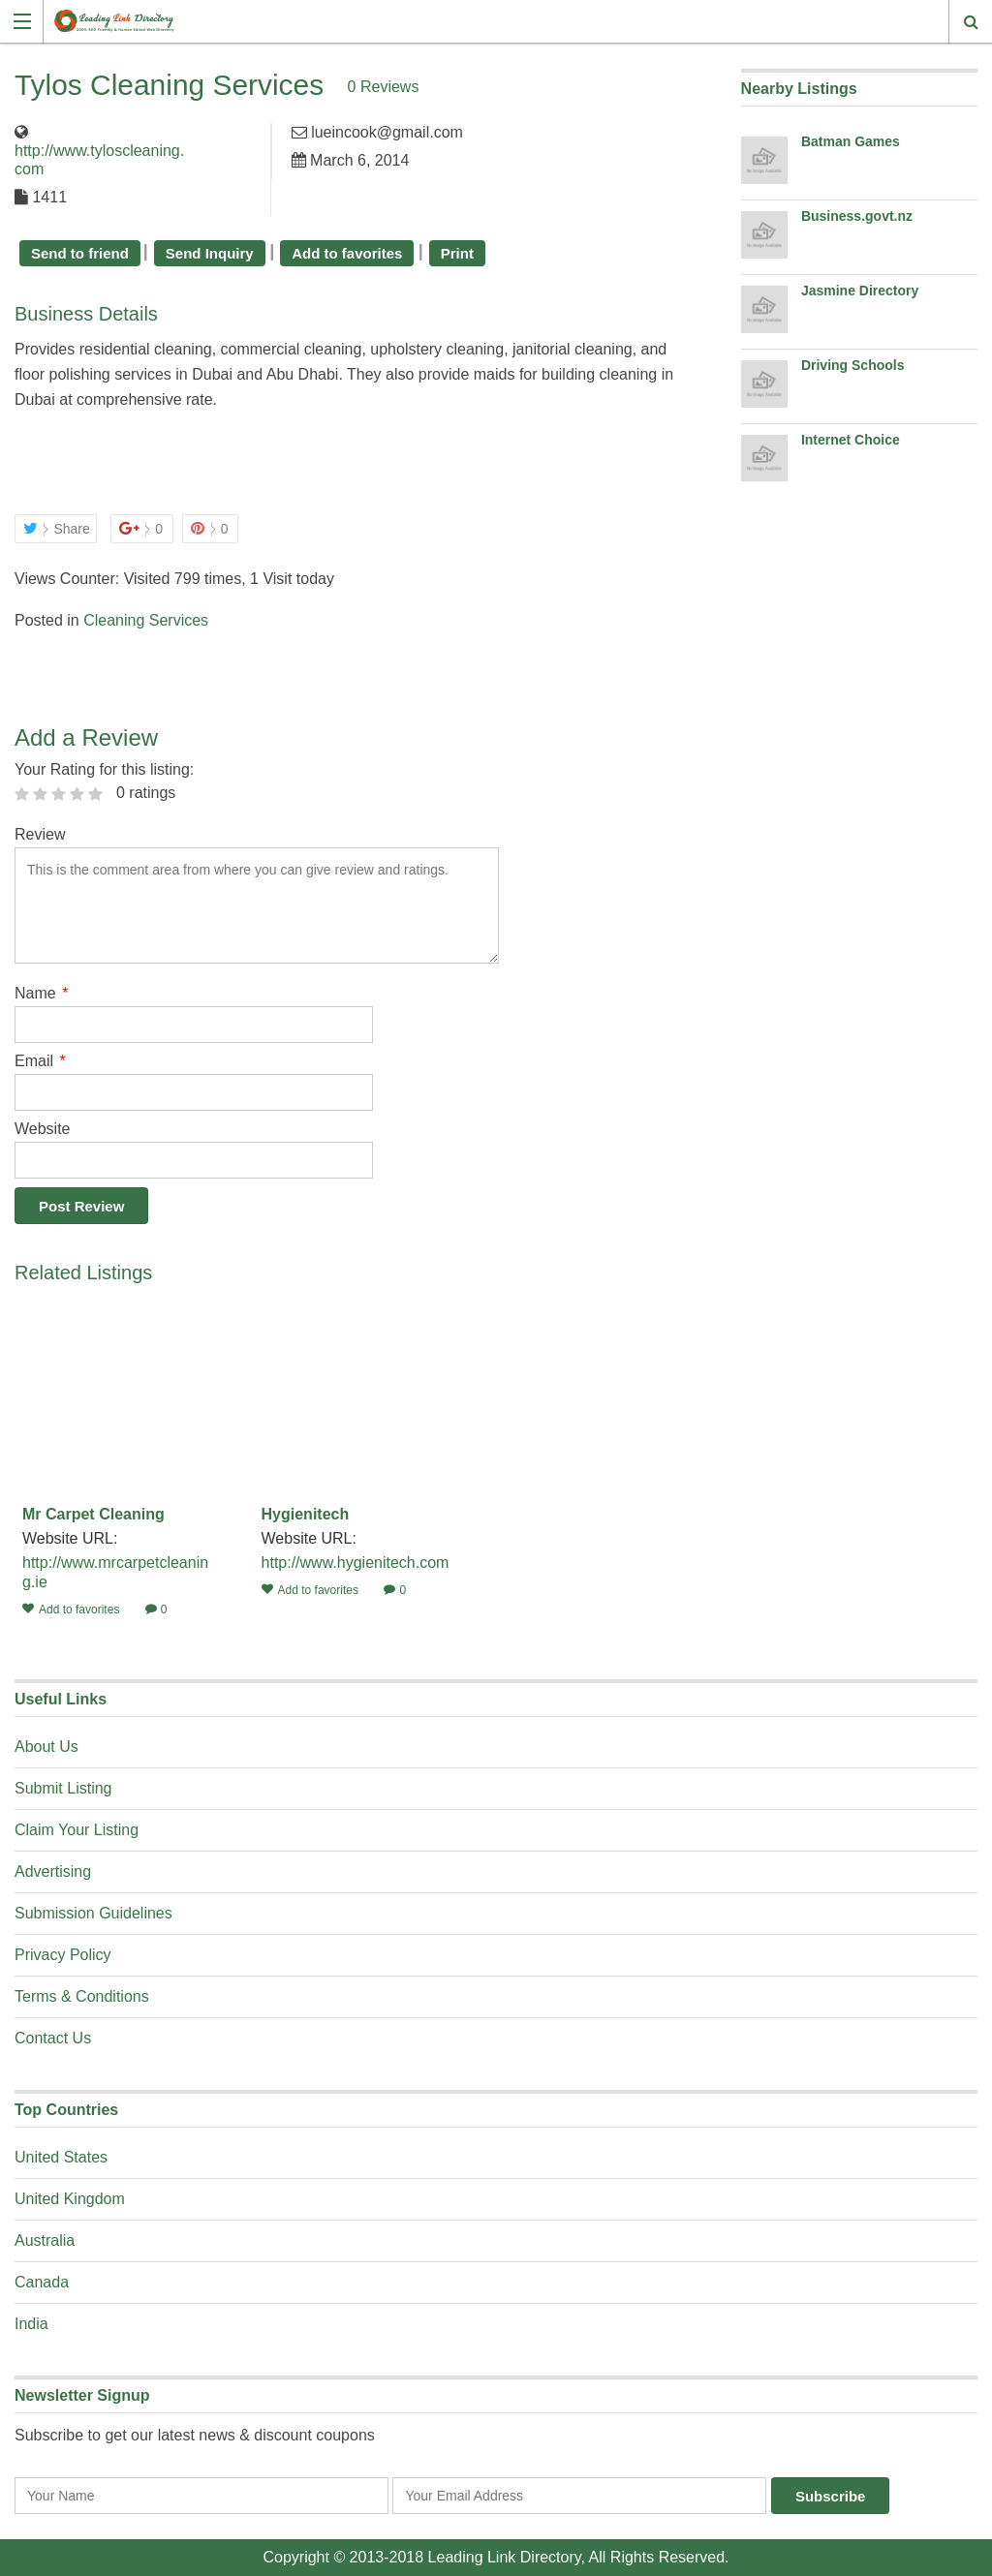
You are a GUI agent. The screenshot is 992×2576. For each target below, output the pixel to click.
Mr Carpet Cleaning (93, 1514)
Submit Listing (63, 1788)
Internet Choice (850, 439)
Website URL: (72, 1538)
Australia (45, 2240)
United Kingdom (70, 2199)
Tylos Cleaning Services (170, 85)
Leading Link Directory (504, 2557)
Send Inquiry (210, 253)
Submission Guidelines (93, 1913)
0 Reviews (384, 86)
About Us (46, 1746)
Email (40, 1061)
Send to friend (80, 253)
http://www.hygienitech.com (356, 1562)
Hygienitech (306, 1514)
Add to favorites (347, 253)
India (31, 2323)
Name (41, 993)
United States (61, 2157)
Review (40, 834)
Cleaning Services (145, 620)
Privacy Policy (63, 1955)
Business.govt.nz (857, 216)
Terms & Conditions (82, 1996)
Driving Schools (853, 365)
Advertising (53, 1871)
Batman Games (850, 141)
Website (43, 1128)
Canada (42, 2282)
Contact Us (53, 2038)
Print (457, 253)
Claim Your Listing (77, 1830)
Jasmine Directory (859, 290)
